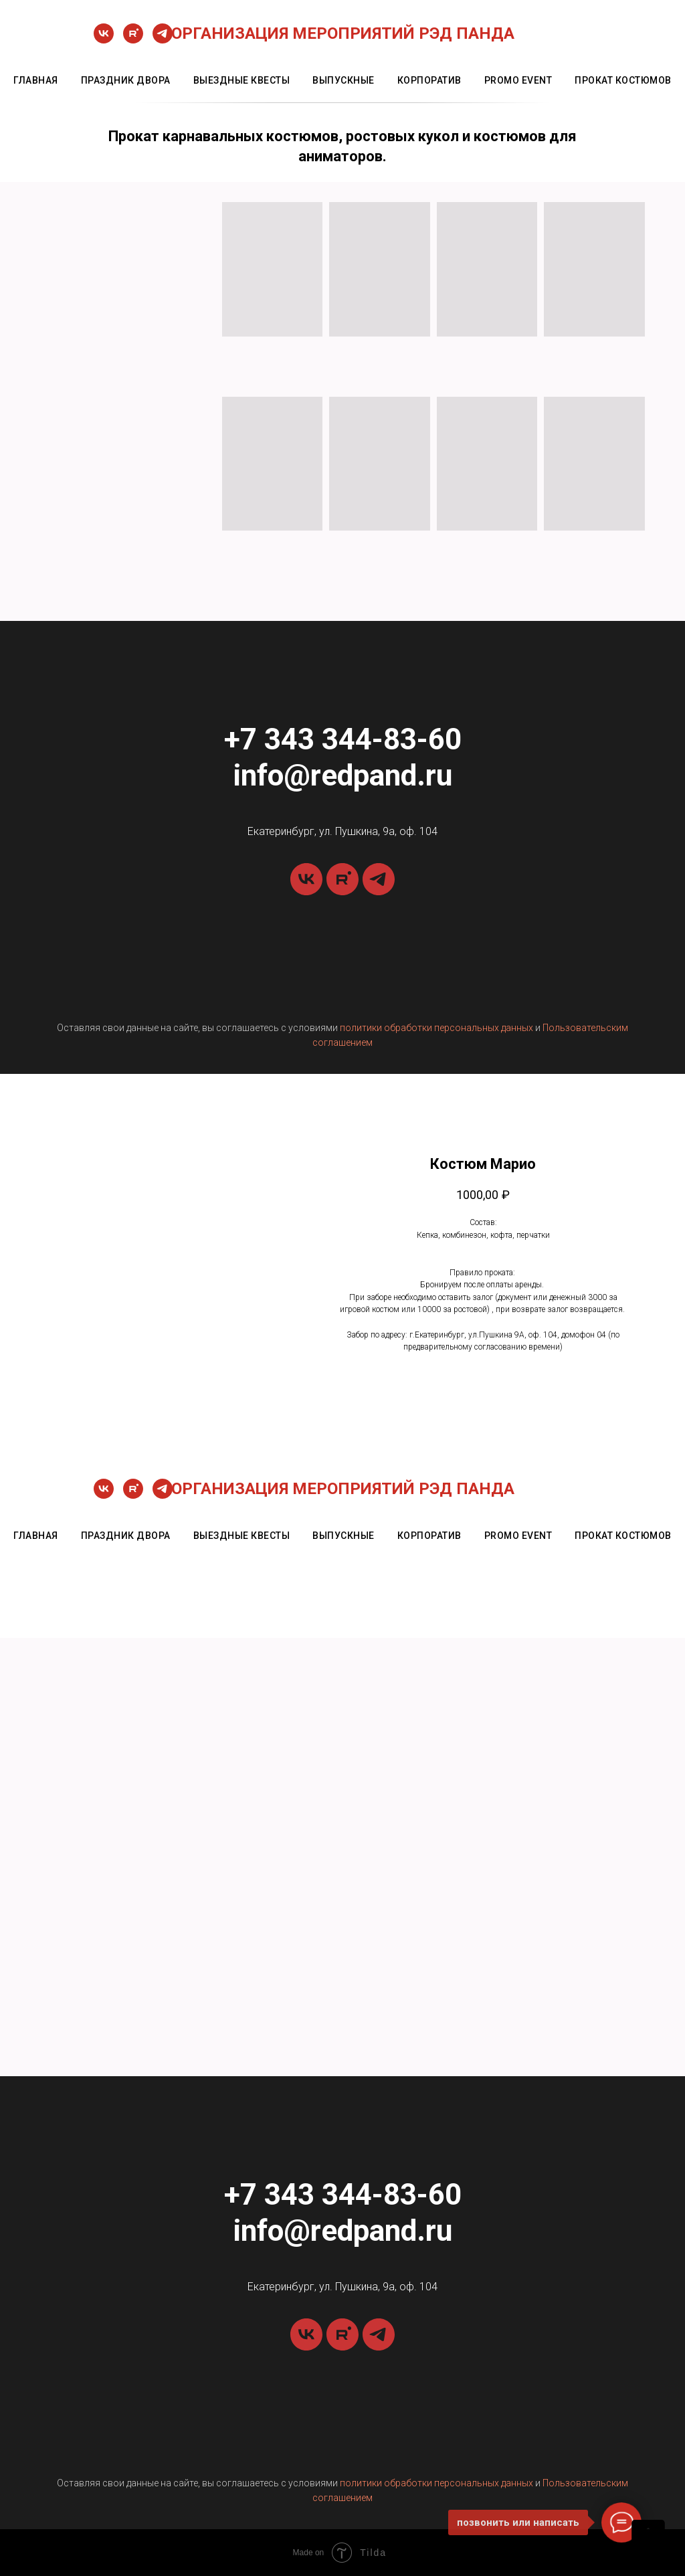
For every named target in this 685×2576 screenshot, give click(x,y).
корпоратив (429, 80)
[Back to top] (648, 2536)
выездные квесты (241, 80)
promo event (518, 80)
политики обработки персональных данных (436, 1027)
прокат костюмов (623, 80)
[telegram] (163, 39)
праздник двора (126, 80)
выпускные (343, 80)
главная (35, 80)
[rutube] (133, 39)
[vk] (104, 39)
